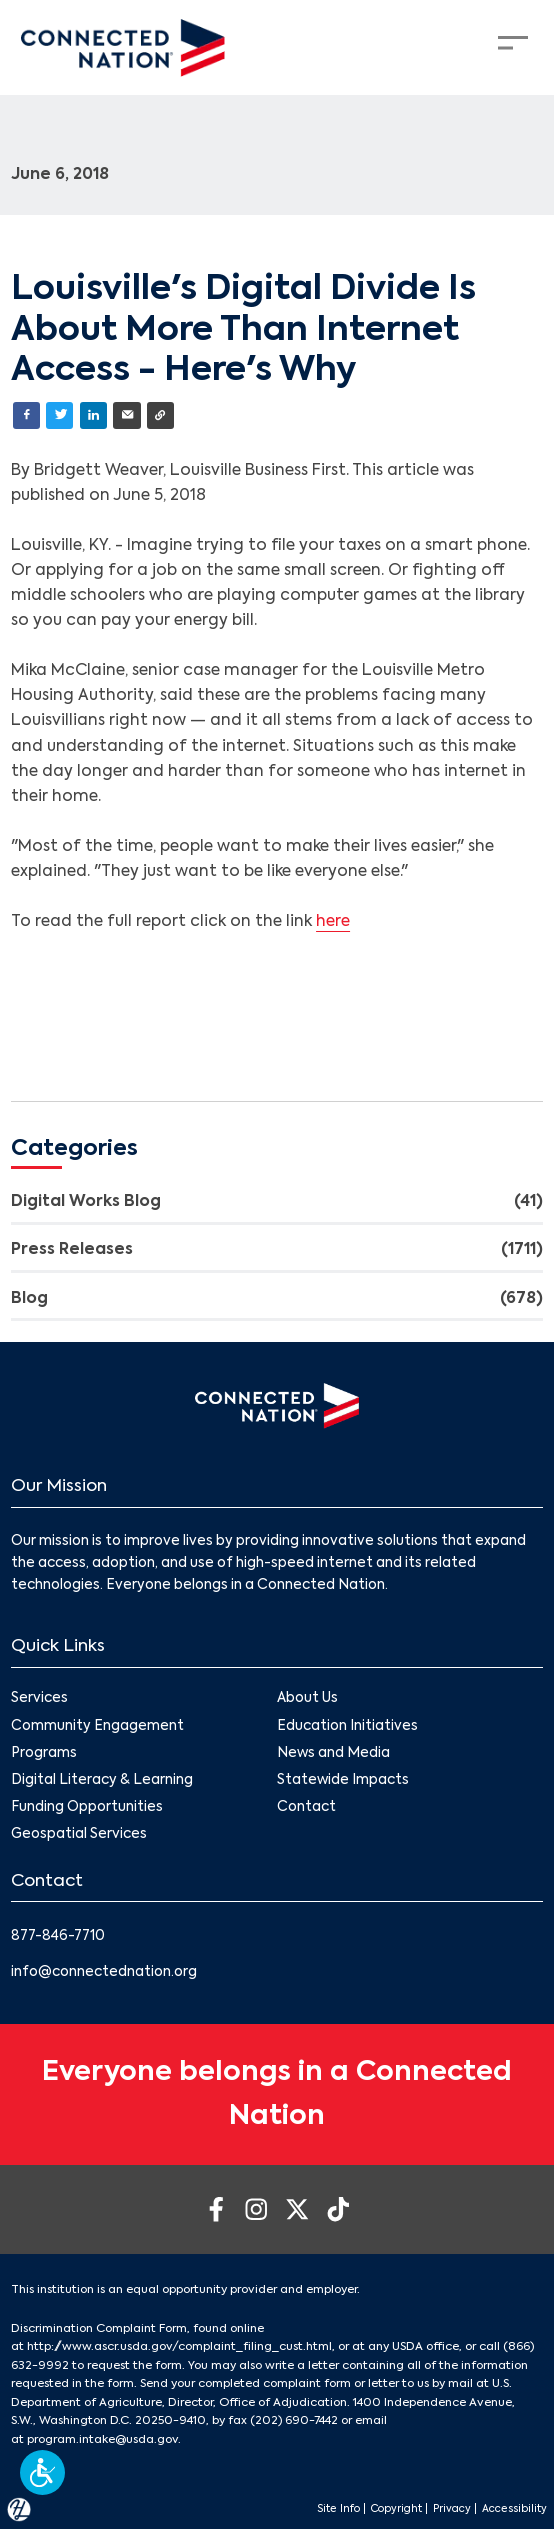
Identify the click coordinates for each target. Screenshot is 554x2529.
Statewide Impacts (343, 1780)
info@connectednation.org (104, 1972)
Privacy (452, 2509)
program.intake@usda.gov (102, 2440)
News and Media (333, 1753)
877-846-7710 (58, 1936)
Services (39, 1699)
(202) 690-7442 (294, 2421)
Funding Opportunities (87, 1807)
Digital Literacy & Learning (102, 1780)
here (333, 922)
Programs (44, 1753)
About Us (307, 1699)
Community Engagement (97, 1726)
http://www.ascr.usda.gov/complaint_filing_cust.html (179, 2347)
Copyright (396, 2509)
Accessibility (514, 2509)
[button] (42, 2472)
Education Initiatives (347, 1726)
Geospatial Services (79, 1835)
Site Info (338, 2509)
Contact (306, 1807)
